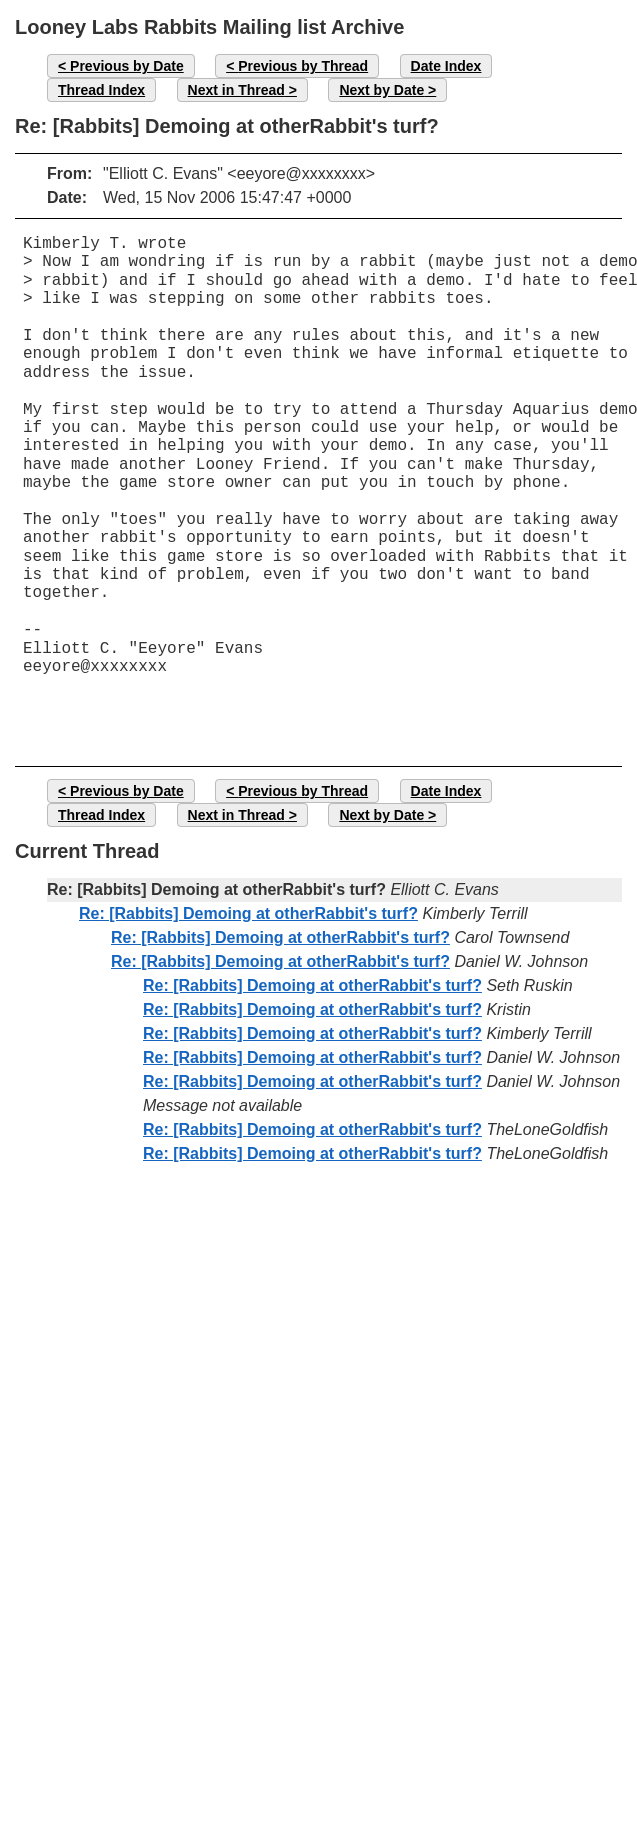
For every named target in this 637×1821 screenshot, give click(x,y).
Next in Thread (236, 90)
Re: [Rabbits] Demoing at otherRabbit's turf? (248, 913)
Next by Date (381, 90)
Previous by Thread (303, 66)
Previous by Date (127, 66)
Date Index (446, 66)
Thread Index (101, 90)
